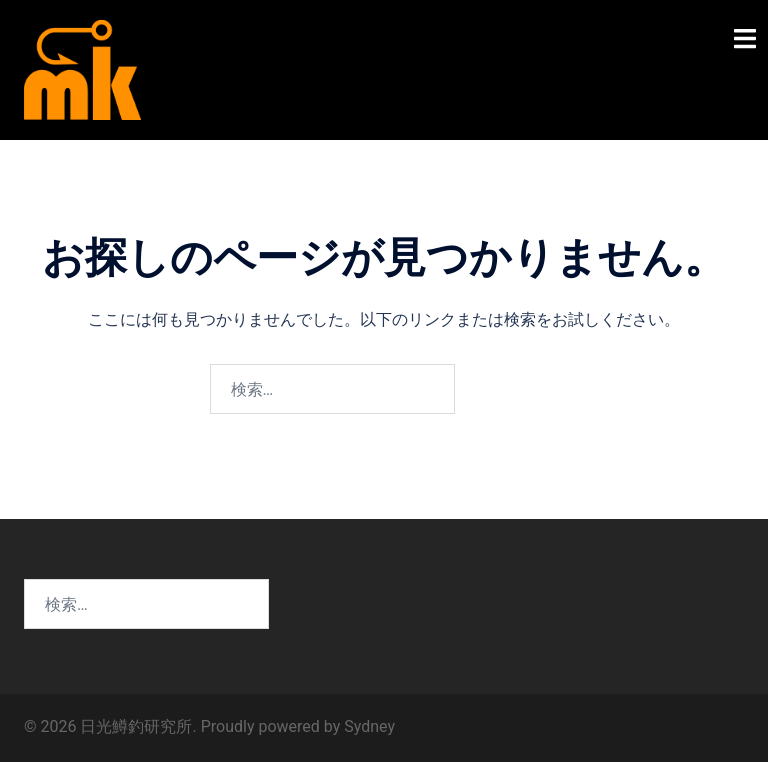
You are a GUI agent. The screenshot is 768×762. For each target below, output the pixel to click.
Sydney (369, 726)
